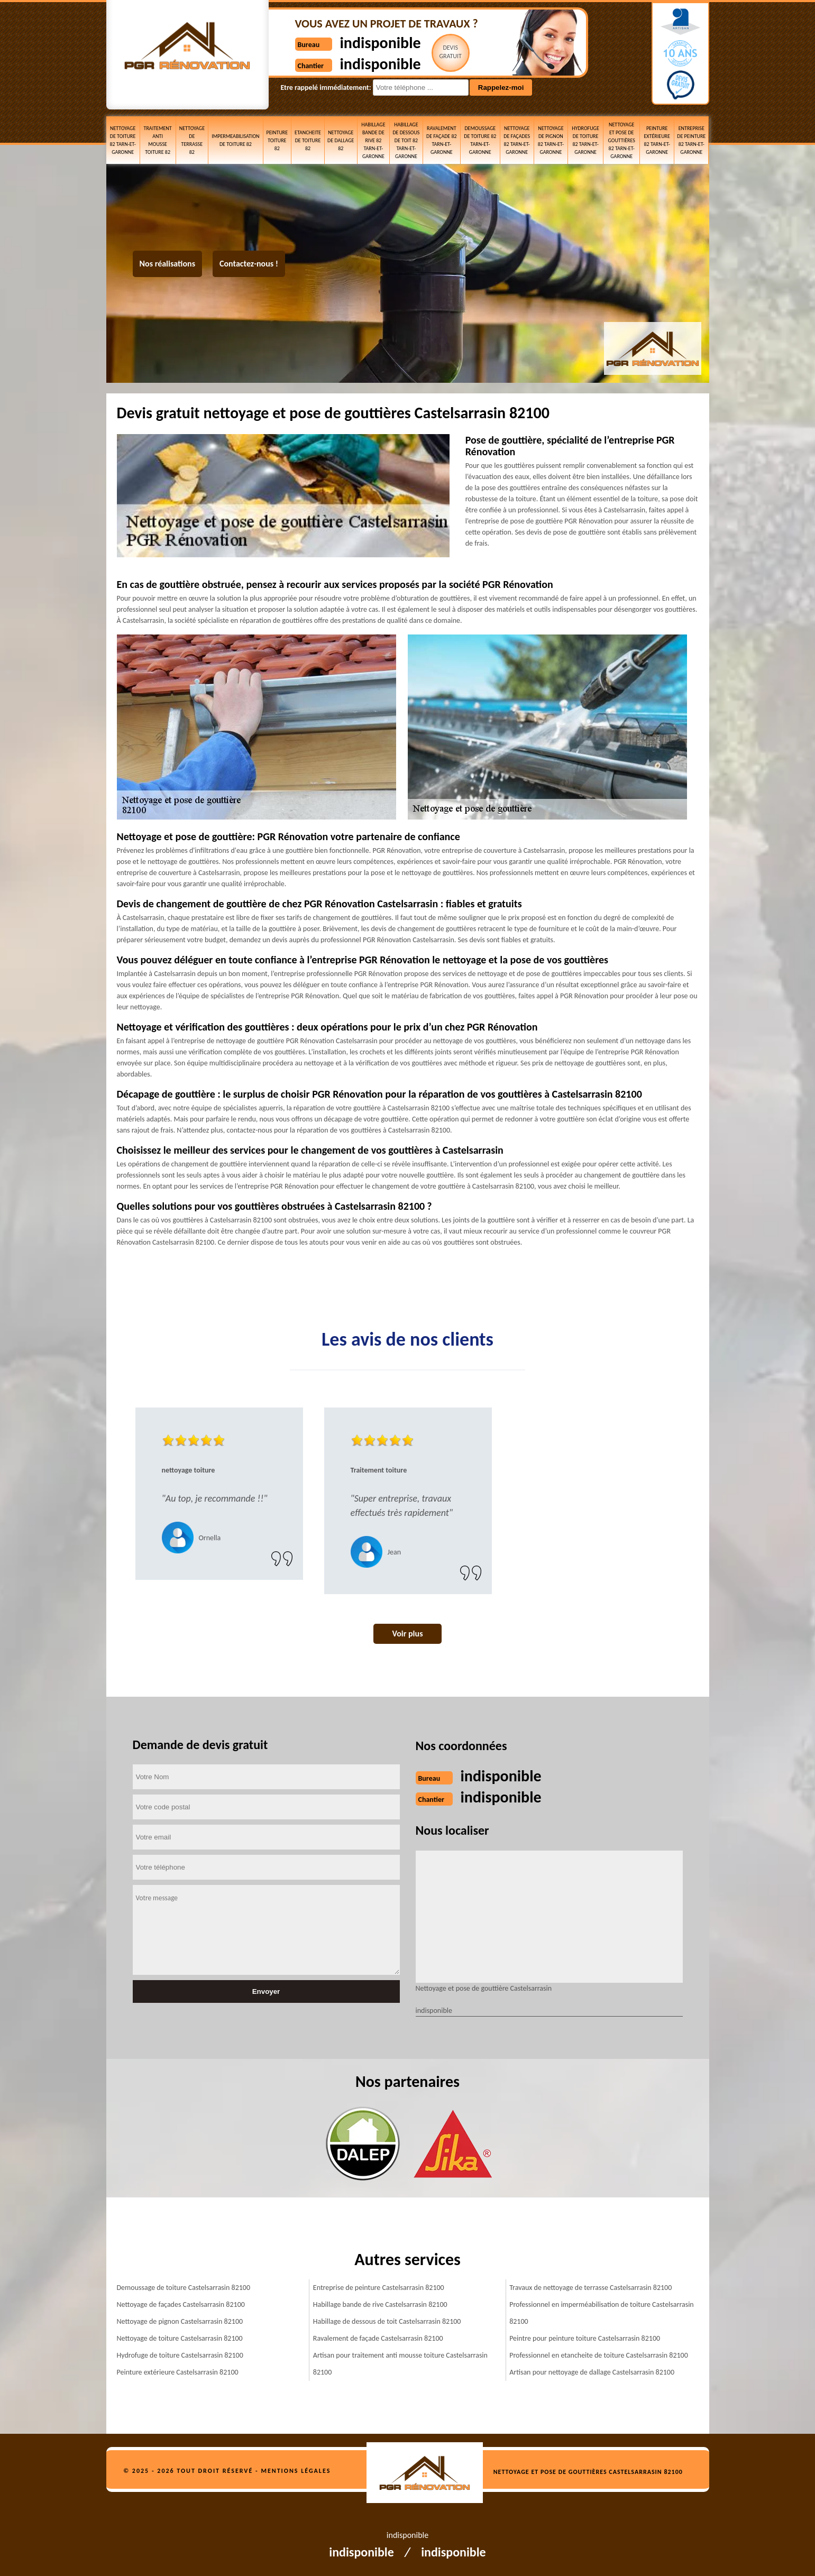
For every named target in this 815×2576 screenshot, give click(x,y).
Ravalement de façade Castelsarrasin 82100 (378, 2338)
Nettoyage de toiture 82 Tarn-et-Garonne (122, 140)
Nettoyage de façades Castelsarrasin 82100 (181, 2304)
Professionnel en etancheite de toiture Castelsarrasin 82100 (598, 2355)
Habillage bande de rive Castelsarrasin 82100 (380, 2304)
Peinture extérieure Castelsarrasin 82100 (178, 2372)
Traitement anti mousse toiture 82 (158, 140)
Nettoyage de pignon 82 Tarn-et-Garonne (551, 140)
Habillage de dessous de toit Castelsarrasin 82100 (387, 2321)
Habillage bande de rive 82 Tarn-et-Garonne (373, 140)
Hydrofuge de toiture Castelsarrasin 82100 (180, 2355)
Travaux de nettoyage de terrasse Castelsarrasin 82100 (590, 2287)
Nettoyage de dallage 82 (340, 140)
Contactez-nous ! (248, 264)
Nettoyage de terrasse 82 (192, 140)
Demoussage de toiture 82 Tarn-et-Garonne (480, 140)
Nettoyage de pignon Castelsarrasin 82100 (180, 2321)
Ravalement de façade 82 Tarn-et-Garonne (441, 140)
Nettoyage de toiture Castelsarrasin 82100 (180, 2338)
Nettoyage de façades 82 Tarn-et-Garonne (516, 140)
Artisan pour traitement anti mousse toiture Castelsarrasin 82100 (400, 2364)
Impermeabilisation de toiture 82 (235, 140)
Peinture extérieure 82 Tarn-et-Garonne (657, 140)
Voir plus (407, 1634)
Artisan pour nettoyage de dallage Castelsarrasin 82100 (591, 2372)
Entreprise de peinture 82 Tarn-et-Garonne (691, 140)
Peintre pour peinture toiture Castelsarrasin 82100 (584, 2338)
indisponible (380, 42)
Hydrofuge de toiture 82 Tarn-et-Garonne (585, 140)
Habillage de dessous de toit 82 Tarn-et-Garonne (405, 140)
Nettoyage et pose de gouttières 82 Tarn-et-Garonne (621, 140)
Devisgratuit (450, 52)
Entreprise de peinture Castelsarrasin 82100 (378, 2287)
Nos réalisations (168, 264)
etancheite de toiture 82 (308, 140)
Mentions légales (296, 2470)
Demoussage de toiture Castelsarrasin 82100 (184, 2287)
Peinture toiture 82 (277, 140)
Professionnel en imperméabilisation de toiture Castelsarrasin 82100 (601, 2313)
